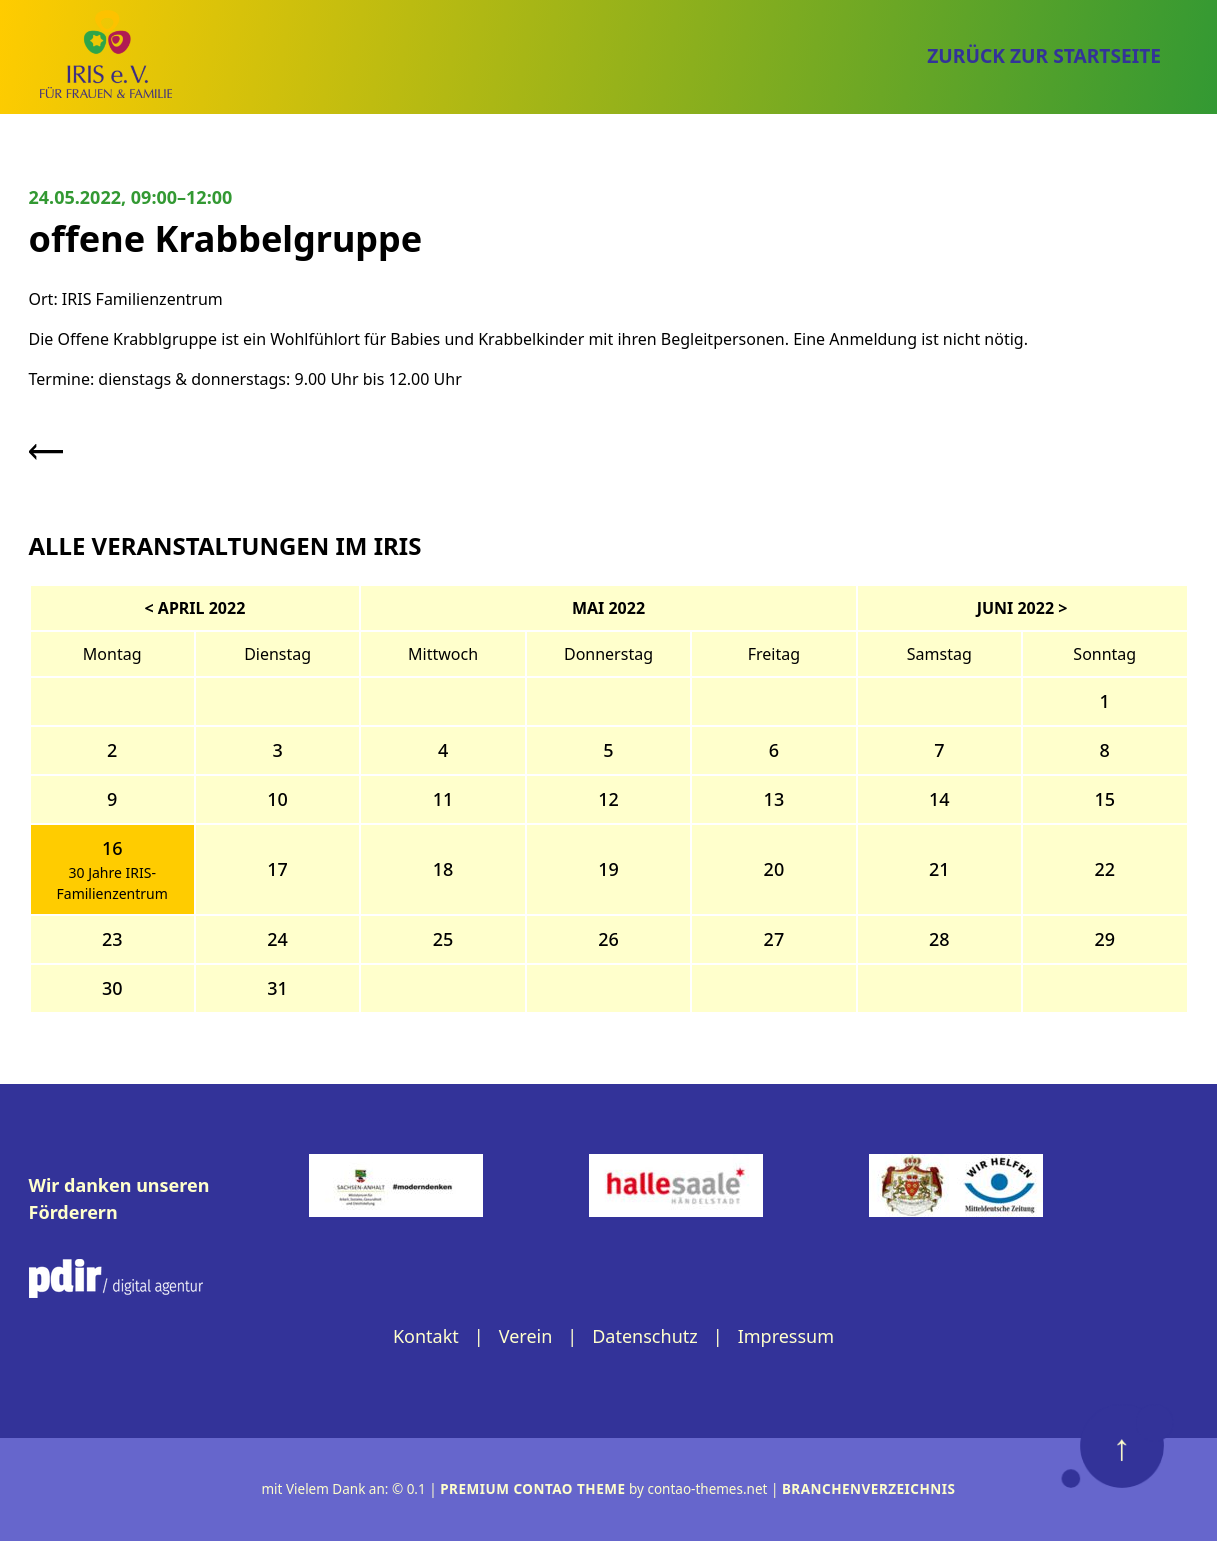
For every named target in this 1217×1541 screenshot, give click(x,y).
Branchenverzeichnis (869, 1489)
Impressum (786, 1336)
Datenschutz (644, 1336)
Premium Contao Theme (532, 1489)
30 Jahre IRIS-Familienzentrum (112, 883)
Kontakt (426, 1336)
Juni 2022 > (1022, 608)
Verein (526, 1336)
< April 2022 (195, 608)
